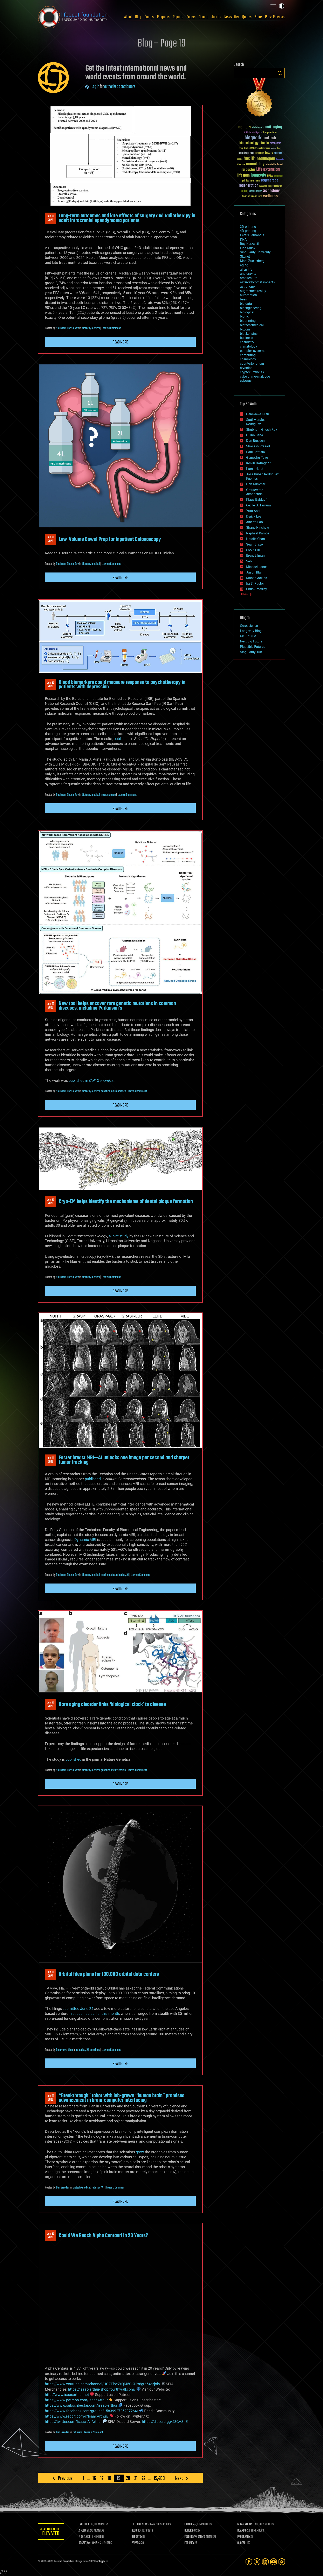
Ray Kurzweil (249, 244)
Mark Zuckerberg (252, 261)
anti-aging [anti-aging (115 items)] (273, 127)
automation (248, 295)
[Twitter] (257, 2561)
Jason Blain (254, 572)
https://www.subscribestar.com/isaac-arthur (81, 2405)
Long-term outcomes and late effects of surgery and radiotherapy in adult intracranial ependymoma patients (127, 218)
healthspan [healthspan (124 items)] (266, 158)
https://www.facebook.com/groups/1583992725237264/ (91, 2411)
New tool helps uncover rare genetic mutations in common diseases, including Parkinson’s (117, 1005)
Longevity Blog (251, 631)
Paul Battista (255, 452)
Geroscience (249, 626)
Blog (138, 17)
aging (244, 265)
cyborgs (246, 381)
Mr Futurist (248, 636)
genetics (105, 1091)
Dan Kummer (255, 484)
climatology (248, 346)
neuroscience (108, 795)
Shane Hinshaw (257, 527)
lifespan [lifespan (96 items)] (243, 175)
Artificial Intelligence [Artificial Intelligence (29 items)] (253, 132)
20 (128, 2478)
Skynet (245, 256)
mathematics (108, 1575)
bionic (244, 316)
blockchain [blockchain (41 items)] (275, 143)
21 (136, 2478)
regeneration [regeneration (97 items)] (248, 185)
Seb (249, 561)
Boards (149, 17)
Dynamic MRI (85, 1539)
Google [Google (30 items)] (239, 159)
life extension (118, 1770)
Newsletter (231, 17)
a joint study (119, 1236)
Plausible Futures (252, 647)
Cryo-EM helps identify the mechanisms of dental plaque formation (126, 1201)
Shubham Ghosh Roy (67, 328)
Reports (178, 17)
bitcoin (245, 329)
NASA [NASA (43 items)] (270, 176)
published (122, 738)
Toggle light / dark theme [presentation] (281, 6)
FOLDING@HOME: (195, 2537)
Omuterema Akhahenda (254, 492)
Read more (120, 342)
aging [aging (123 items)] (243, 127)
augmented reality (253, 291)
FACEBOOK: (87, 2524)
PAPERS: (138, 2543)
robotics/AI (122, 1575)
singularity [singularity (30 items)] (277, 186)
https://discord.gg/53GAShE (165, 2421)
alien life (246, 269)
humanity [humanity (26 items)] (280, 159)
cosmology (248, 359)
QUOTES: (242, 2543)
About (128, 17)
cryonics (246, 368)
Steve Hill (253, 550)
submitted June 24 (78, 2008)
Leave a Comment (111, 328)
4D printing (248, 231)
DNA (243, 239)
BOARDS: (242, 2530)
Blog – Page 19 (161, 43)
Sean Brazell (255, 544)
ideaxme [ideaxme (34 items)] (241, 164)
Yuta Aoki (253, 511)
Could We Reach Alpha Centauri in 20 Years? (103, 2236)
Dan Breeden (62, 2187)
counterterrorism (252, 363)
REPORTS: (139, 2537)
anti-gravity (248, 274)
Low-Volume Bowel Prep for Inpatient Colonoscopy (110, 539)
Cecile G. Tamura (258, 505)
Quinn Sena (254, 435)
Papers (190, 17)
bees (243, 299)
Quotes (247, 17)
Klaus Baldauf (256, 499)
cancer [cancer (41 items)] (252, 148)
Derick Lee (253, 516)
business (246, 338)
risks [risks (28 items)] (270, 186)
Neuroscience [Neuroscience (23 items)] (278, 176)
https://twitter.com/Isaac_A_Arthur (73, 2421)
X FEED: (85, 2530)
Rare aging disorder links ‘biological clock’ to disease (112, 1704)
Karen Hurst (254, 469)
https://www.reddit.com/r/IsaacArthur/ (77, 2416)
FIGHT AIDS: (88, 2537)
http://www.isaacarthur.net (67, 2394)
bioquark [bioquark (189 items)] (253, 138)
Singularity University (255, 252)
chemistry (247, 342)
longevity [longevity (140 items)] (258, 175)
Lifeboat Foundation (64, 2561)
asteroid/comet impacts (257, 282)
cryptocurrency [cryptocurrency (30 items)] (263, 148)
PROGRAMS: (244, 2537)
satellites (95, 2050)
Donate (203, 17)
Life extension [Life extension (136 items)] (268, 169)
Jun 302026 (50, 218)
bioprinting (248, 321)
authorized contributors (119, 86)
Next (179, 2478)
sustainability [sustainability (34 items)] (255, 191)
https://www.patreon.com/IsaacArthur (76, 2400)
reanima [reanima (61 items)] (255, 181)
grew (140, 2152)
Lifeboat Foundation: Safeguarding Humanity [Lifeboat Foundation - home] (73, 17)
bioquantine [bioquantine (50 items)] (270, 132)
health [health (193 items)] (249, 159)
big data (246, 304)
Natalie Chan (255, 539)
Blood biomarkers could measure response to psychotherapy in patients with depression (122, 684)
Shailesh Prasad (258, 446)
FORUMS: (190, 2543)
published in (91, 1080)
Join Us (216, 17)
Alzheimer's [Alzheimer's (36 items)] (258, 127)
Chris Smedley (256, 589)
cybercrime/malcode (255, 376)
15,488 (159, 2478)
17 (101, 2478)
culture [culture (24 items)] (273, 148)
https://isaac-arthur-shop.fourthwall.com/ (102, 2389)
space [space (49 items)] (244, 191)
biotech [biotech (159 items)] (269, 138)
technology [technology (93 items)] (271, 190)
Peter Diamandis (252, 235)
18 (109, 2478)
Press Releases (275, 17)
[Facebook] (249, 2561)
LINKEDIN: (191, 2524)
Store (258, 17)
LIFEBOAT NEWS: (142, 2524)
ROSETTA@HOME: (91, 2543)
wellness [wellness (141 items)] (270, 196)
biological (247, 312)
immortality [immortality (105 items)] (255, 164)
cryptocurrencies (252, 372)
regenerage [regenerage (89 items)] (269, 180)
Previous (65, 2478)
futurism (77, 2432)
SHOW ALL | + (246, 594)
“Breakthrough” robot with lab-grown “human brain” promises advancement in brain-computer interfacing (121, 2098)
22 (143, 2478)
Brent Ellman (255, 555)
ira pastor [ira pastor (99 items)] (248, 169)
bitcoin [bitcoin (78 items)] (264, 143)
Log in (95, 86)
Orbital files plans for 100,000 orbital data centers (109, 1974)
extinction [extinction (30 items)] (259, 153)
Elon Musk (247, 248)
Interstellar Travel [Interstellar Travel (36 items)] (274, 164)
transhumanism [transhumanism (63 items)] (252, 196)
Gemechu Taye (257, 458)
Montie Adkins (256, 578)
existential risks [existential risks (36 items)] (246, 153)
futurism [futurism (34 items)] (278, 153)
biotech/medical (91, 328)
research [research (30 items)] (263, 186)
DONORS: (190, 2530)
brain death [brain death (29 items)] (243, 148)
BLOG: (137, 2530)
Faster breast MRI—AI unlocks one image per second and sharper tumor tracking (124, 1460)
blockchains (248, 334)
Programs (163, 17)
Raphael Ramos (257, 533)
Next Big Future (251, 641)
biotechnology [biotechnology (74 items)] (249, 143)
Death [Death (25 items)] (279, 148)
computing (248, 355)
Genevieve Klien (64, 2050)
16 (94, 2478)
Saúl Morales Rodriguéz (255, 422)
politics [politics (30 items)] (245, 181)
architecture (248, 278)
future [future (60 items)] (269, 153)
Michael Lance (256, 567)
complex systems (252, 351)
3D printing (248, 227)
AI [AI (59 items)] (250, 128)
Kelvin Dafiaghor (258, 463)
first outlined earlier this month (94, 2013)
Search (280, 73)
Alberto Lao (254, 522)
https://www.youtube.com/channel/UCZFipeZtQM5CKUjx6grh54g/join (102, 2384)
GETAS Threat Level (52, 2532)
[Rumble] (282, 2561)
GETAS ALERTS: (246, 2524)
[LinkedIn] (265, 2561)
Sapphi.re (103, 2561)
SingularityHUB (251, 652)
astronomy (248, 287)
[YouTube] (273, 2561)
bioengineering (250, 308)
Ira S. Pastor (255, 583)
